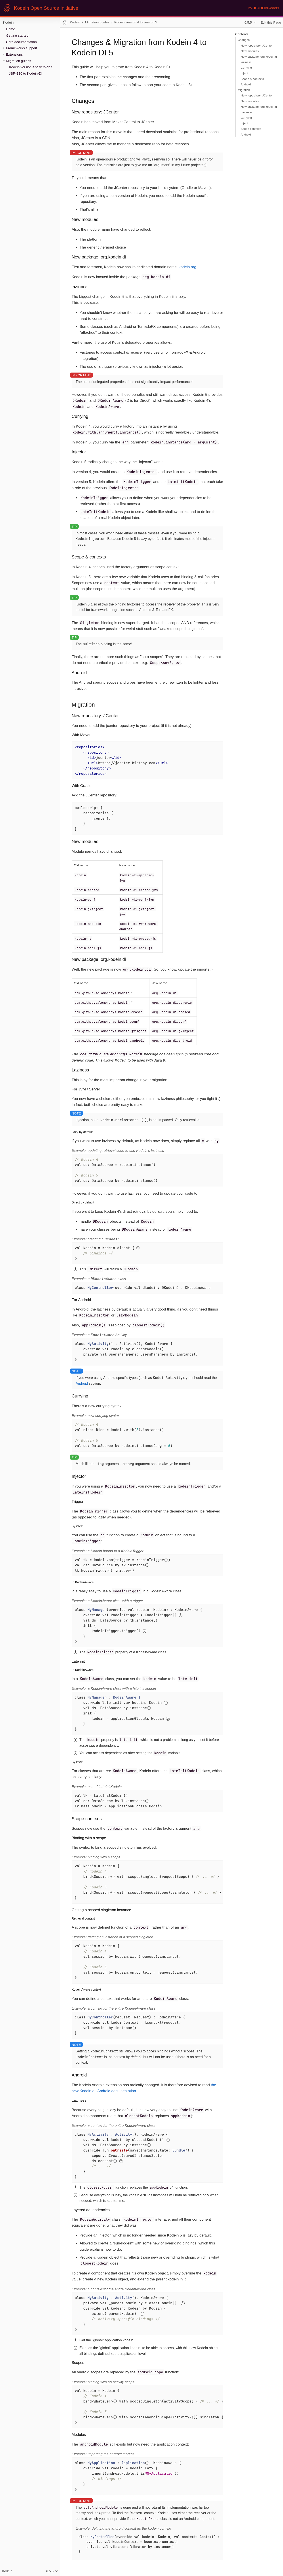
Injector (245, 73)
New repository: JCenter (257, 45)
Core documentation (21, 42)
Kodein (8, 22)
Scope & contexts (252, 79)
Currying (246, 67)
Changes (244, 39)
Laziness (246, 112)
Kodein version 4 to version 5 (31, 67)
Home (10, 29)
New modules (250, 51)
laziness (246, 62)
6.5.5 (248, 22)
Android (246, 84)
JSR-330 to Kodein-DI (25, 73)
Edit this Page (271, 22)
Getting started (17, 35)
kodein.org (187, 267)
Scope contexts (251, 128)
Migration (244, 90)
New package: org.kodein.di (259, 56)
